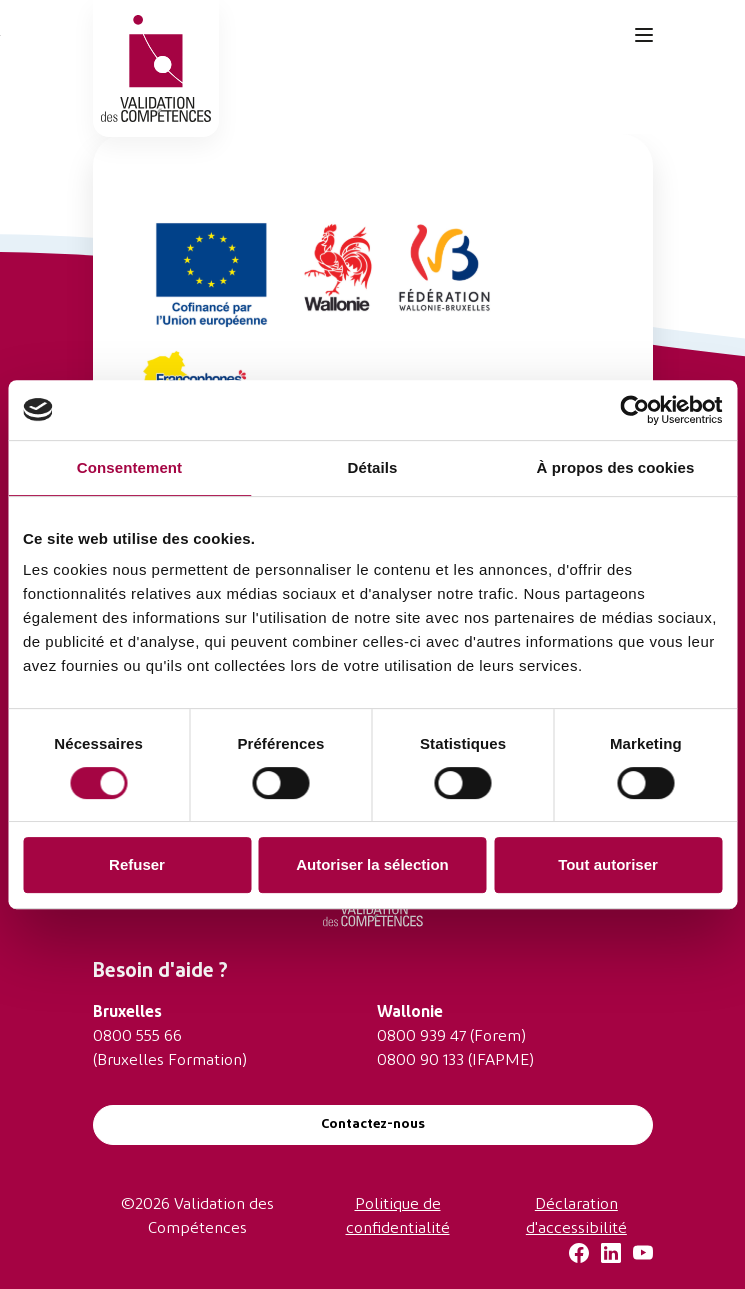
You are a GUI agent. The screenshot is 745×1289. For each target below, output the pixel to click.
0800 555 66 (137, 1037)
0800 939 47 (421, 1037)
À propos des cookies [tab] (616, 467)
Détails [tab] (373, 467)
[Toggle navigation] (644, 35)
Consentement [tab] (129, 467)
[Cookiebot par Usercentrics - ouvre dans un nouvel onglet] (634, 410)
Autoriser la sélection (372, 864)
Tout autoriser (608, 864)
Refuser (137, 864)
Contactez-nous (373, 1124)
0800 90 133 (420, 1061)
